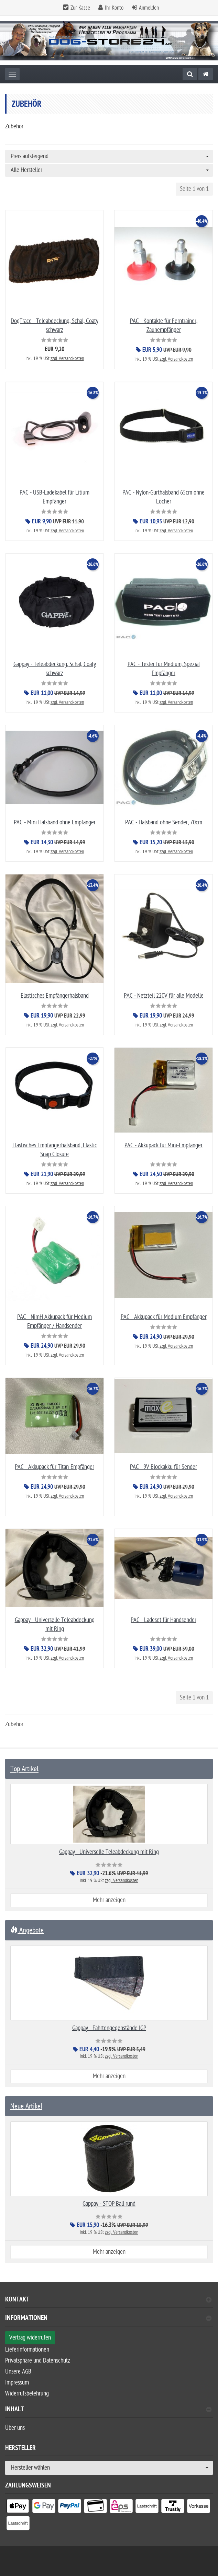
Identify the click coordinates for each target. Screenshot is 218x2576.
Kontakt (108, 2300)
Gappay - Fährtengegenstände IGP (109, 2028)
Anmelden (149, 8)
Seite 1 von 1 (194, 189)
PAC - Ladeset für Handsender (163, 1620)
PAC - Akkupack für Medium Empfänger (164, 1317)
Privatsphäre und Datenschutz (37, 2360)
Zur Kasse (80, 8)
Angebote (27, 1930)
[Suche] (190, 74)
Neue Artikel (26, 2106)
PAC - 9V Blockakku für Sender (163, 1467)
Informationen (108, 2318)
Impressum (17, 2382)
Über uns (15, 2428)
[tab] (109, 2320)
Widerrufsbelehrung (27, 2393)
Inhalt (108, 2410)
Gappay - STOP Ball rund (109, 2204)
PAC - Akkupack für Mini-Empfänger (163, 1145)
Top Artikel (24, 1769)
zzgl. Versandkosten (67, 358)
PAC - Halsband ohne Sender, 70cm (163, 822)
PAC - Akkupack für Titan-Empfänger (54, 1467)
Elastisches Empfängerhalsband (55, 995)
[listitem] (18, 2507)
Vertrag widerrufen (30, 2337)
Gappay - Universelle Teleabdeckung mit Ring (109, 1852)
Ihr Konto (114, 8)
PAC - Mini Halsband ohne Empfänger (55, 822)
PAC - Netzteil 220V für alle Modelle (164, 995)
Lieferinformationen (27, 2349)
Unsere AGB (18, 2371)
